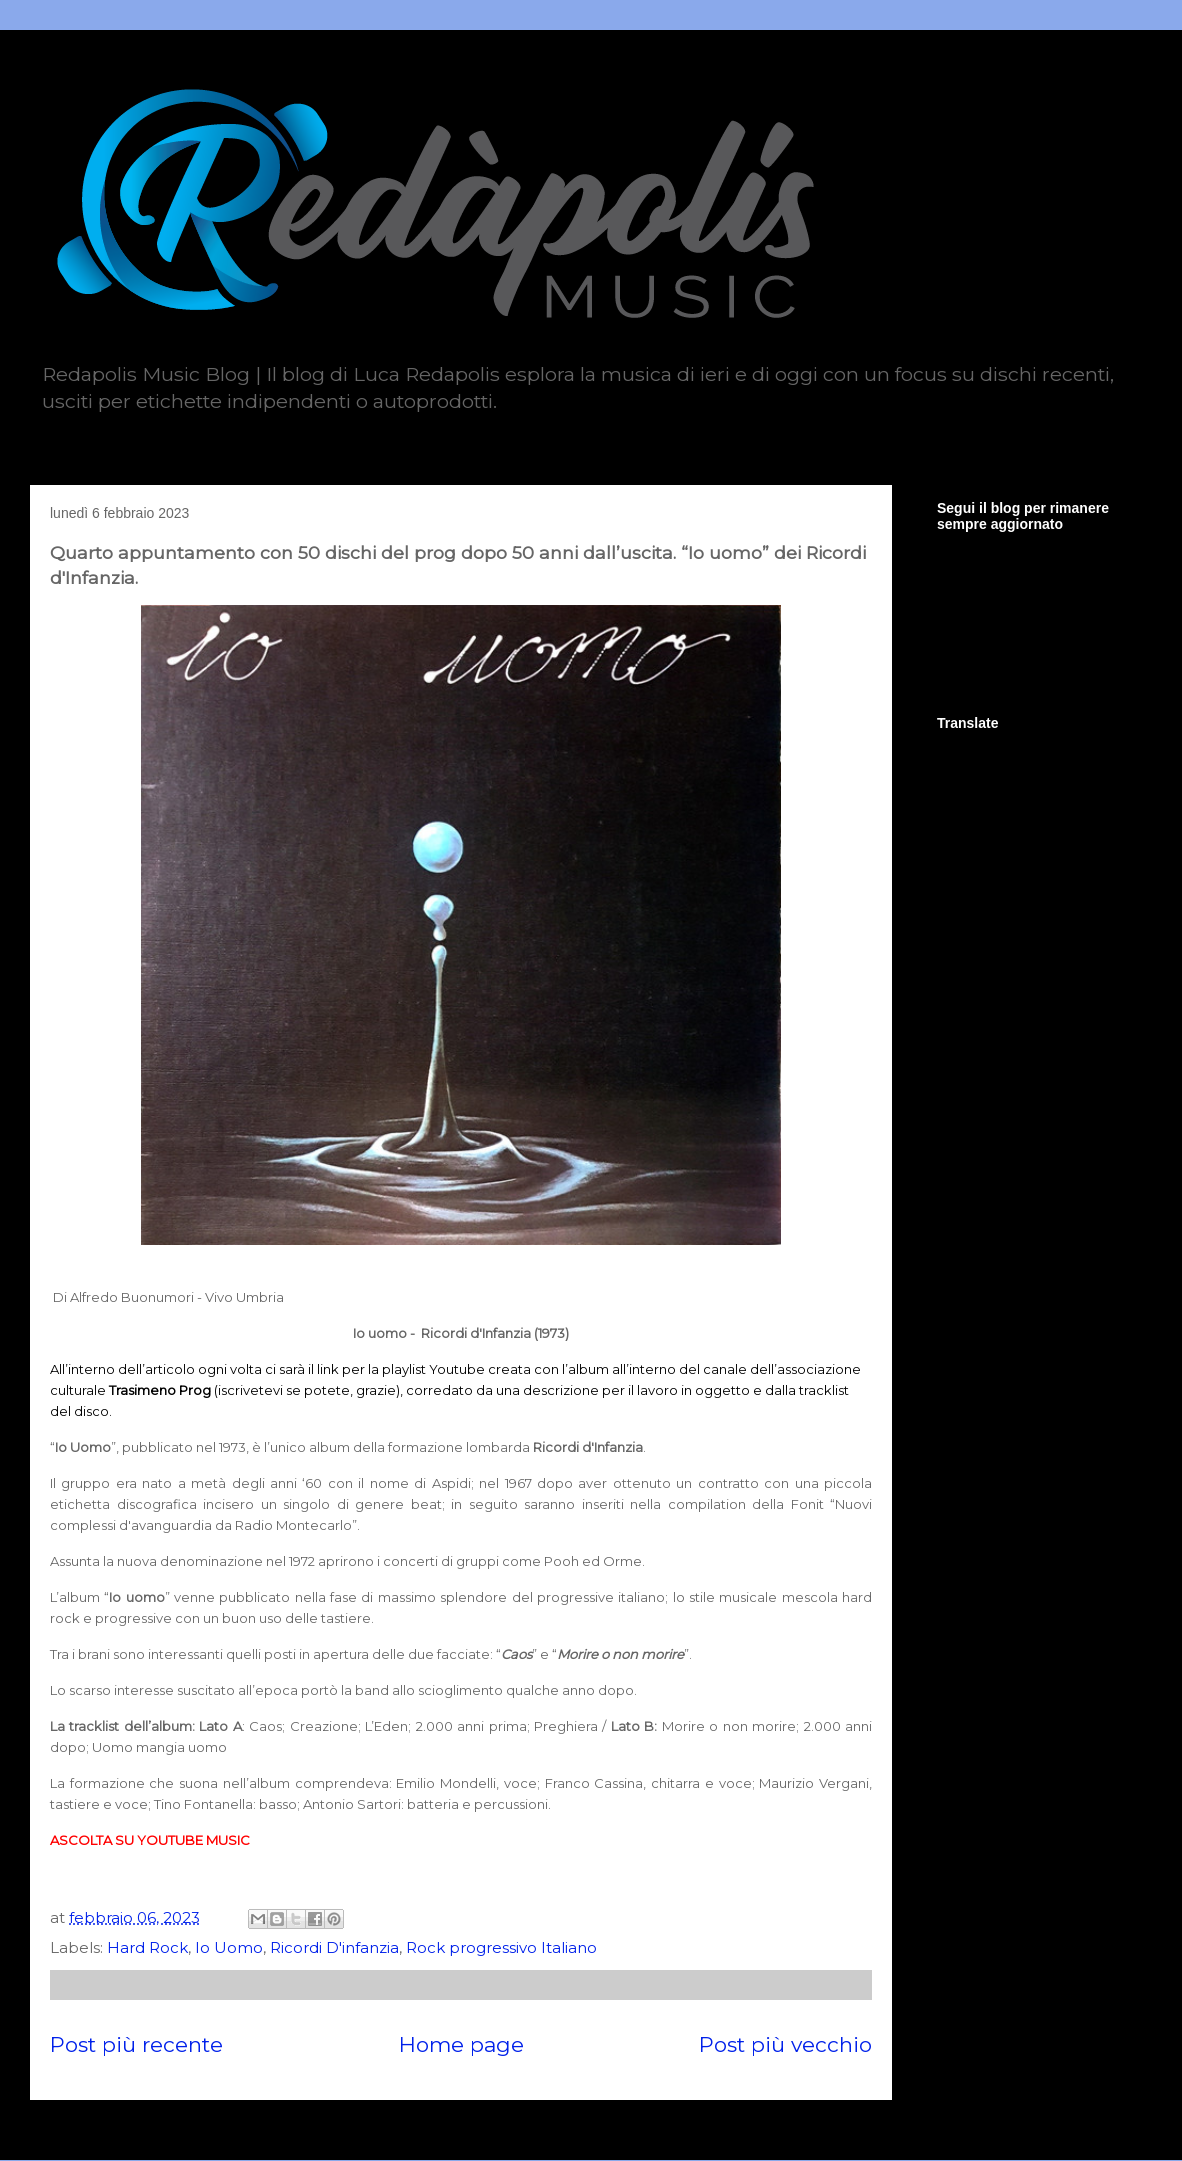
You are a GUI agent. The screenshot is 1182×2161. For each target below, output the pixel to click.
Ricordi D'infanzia (334, 1947)
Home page (461, 2044)
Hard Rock (147, 1947)
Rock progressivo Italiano (501, 1947)
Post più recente (136, 2044)
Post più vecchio (785, 2044)
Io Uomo (229, 1947)
